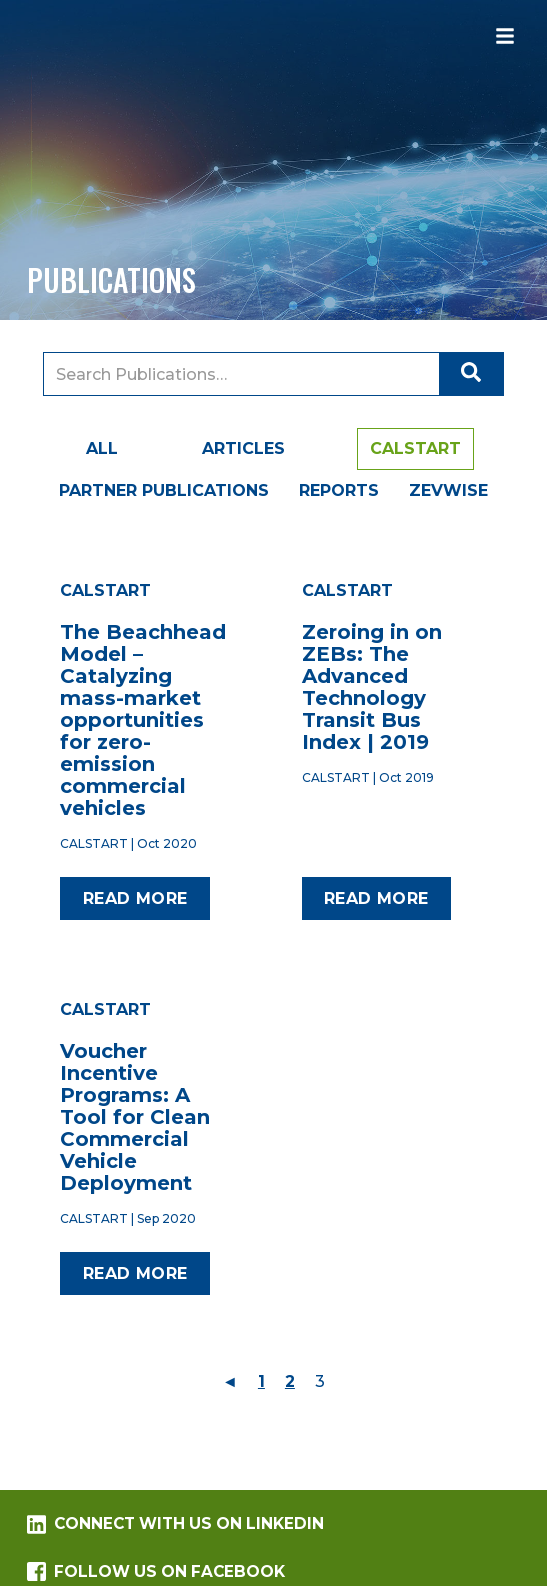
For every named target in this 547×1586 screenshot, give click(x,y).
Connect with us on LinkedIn (175, 1524)
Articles (243, 448)
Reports (339, 490)
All (102, 448)
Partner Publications (164, 490)
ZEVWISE (448, 490)
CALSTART (415, 448)
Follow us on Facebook (155, 1571)
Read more (135, 898)
